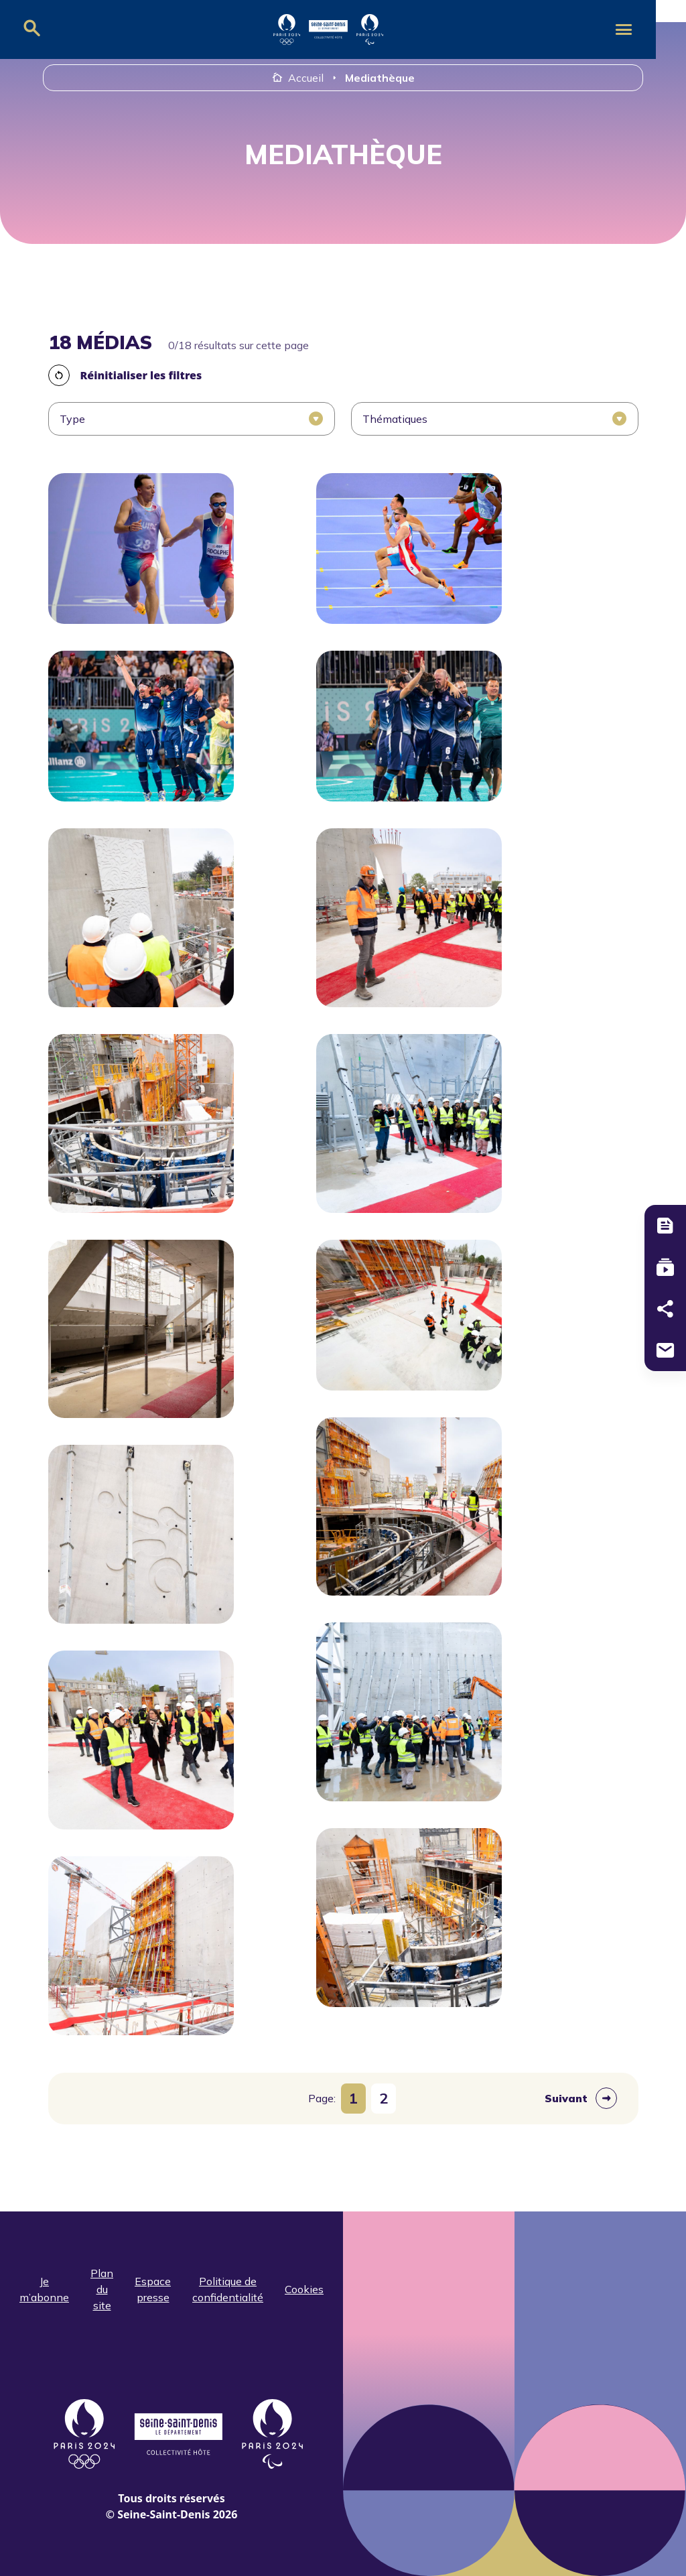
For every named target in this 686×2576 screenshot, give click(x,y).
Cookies (304, 2289)
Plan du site (101, 2289)
